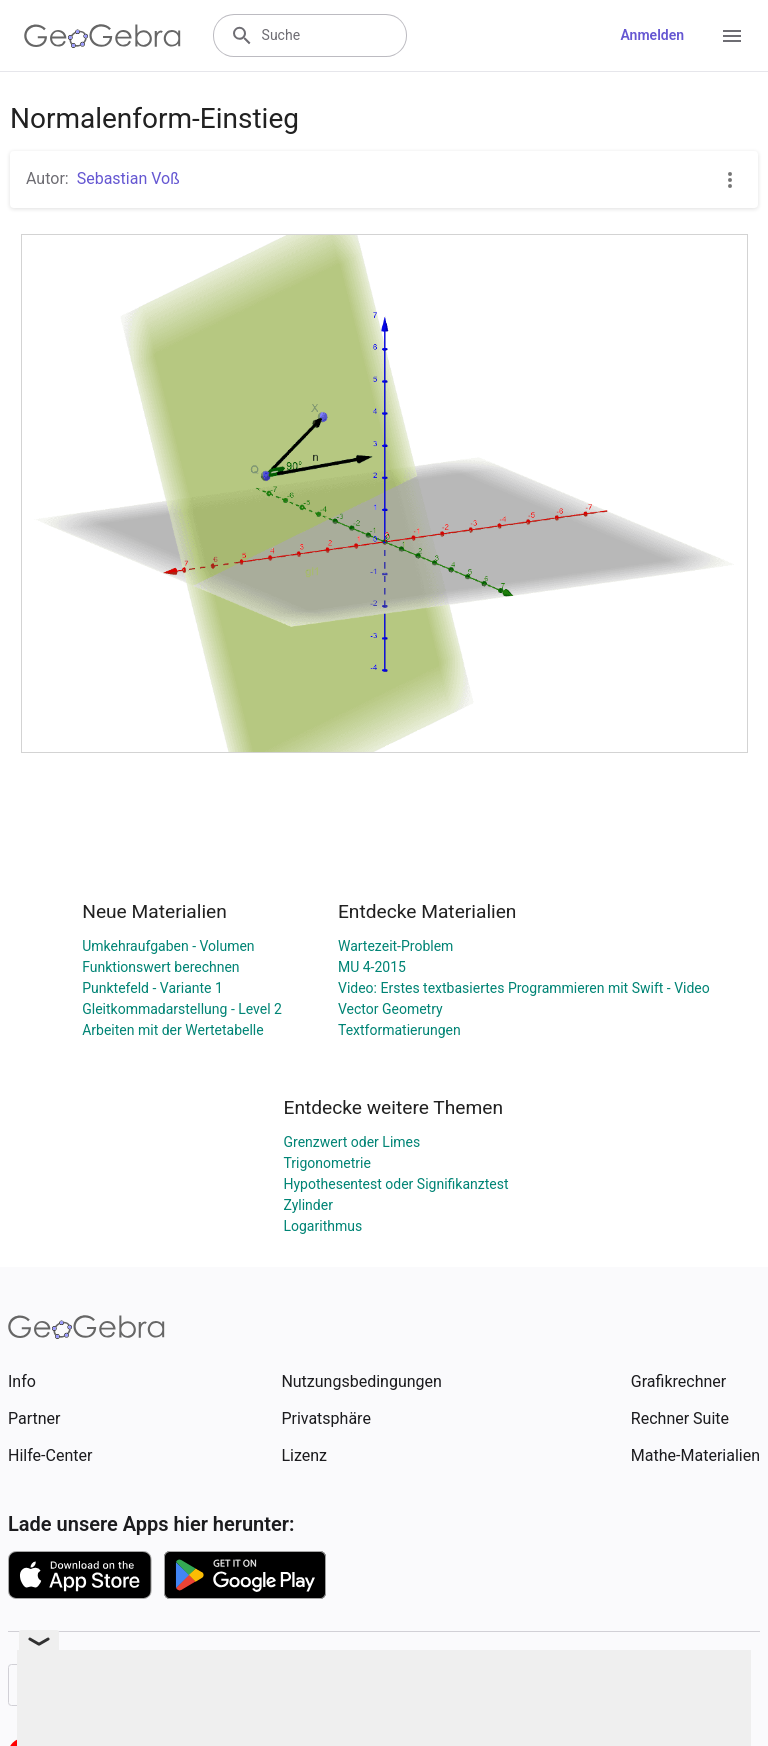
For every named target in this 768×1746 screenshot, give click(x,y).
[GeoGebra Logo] (102, 36)
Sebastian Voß (128, 178)
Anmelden (652, 35)
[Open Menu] (732, 36)
